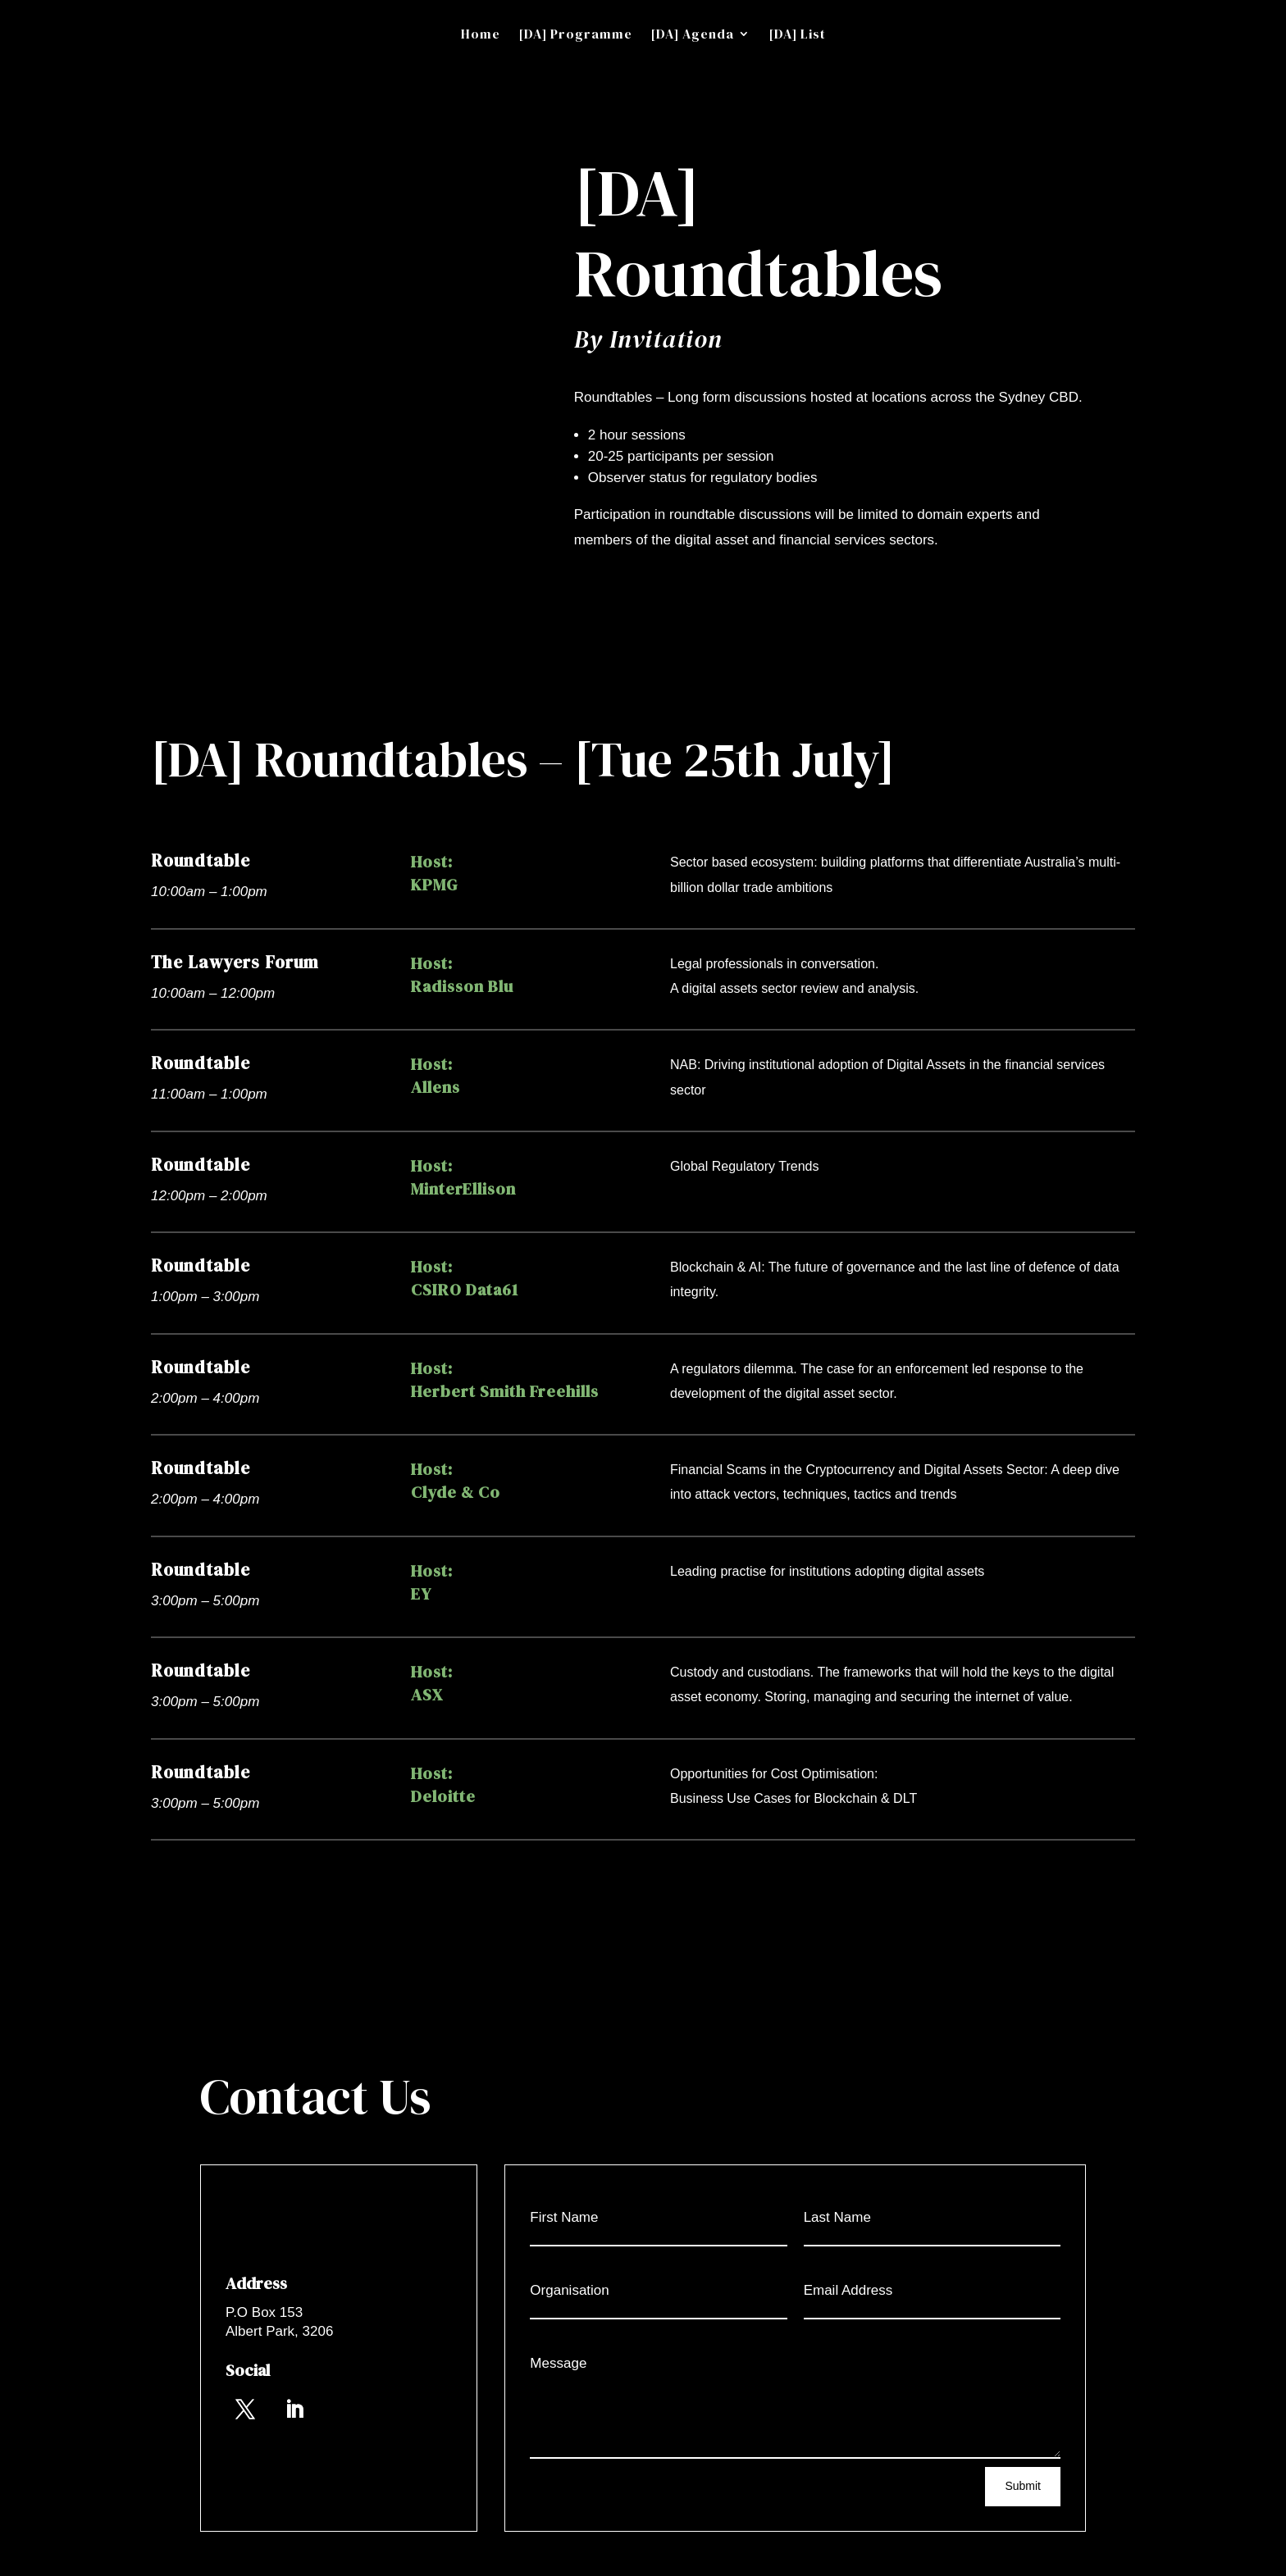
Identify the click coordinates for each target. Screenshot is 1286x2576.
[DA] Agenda (692, 35)
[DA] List (797, 35)
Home (480, 35)
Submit (1023, 2485)
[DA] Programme (575, 35)
